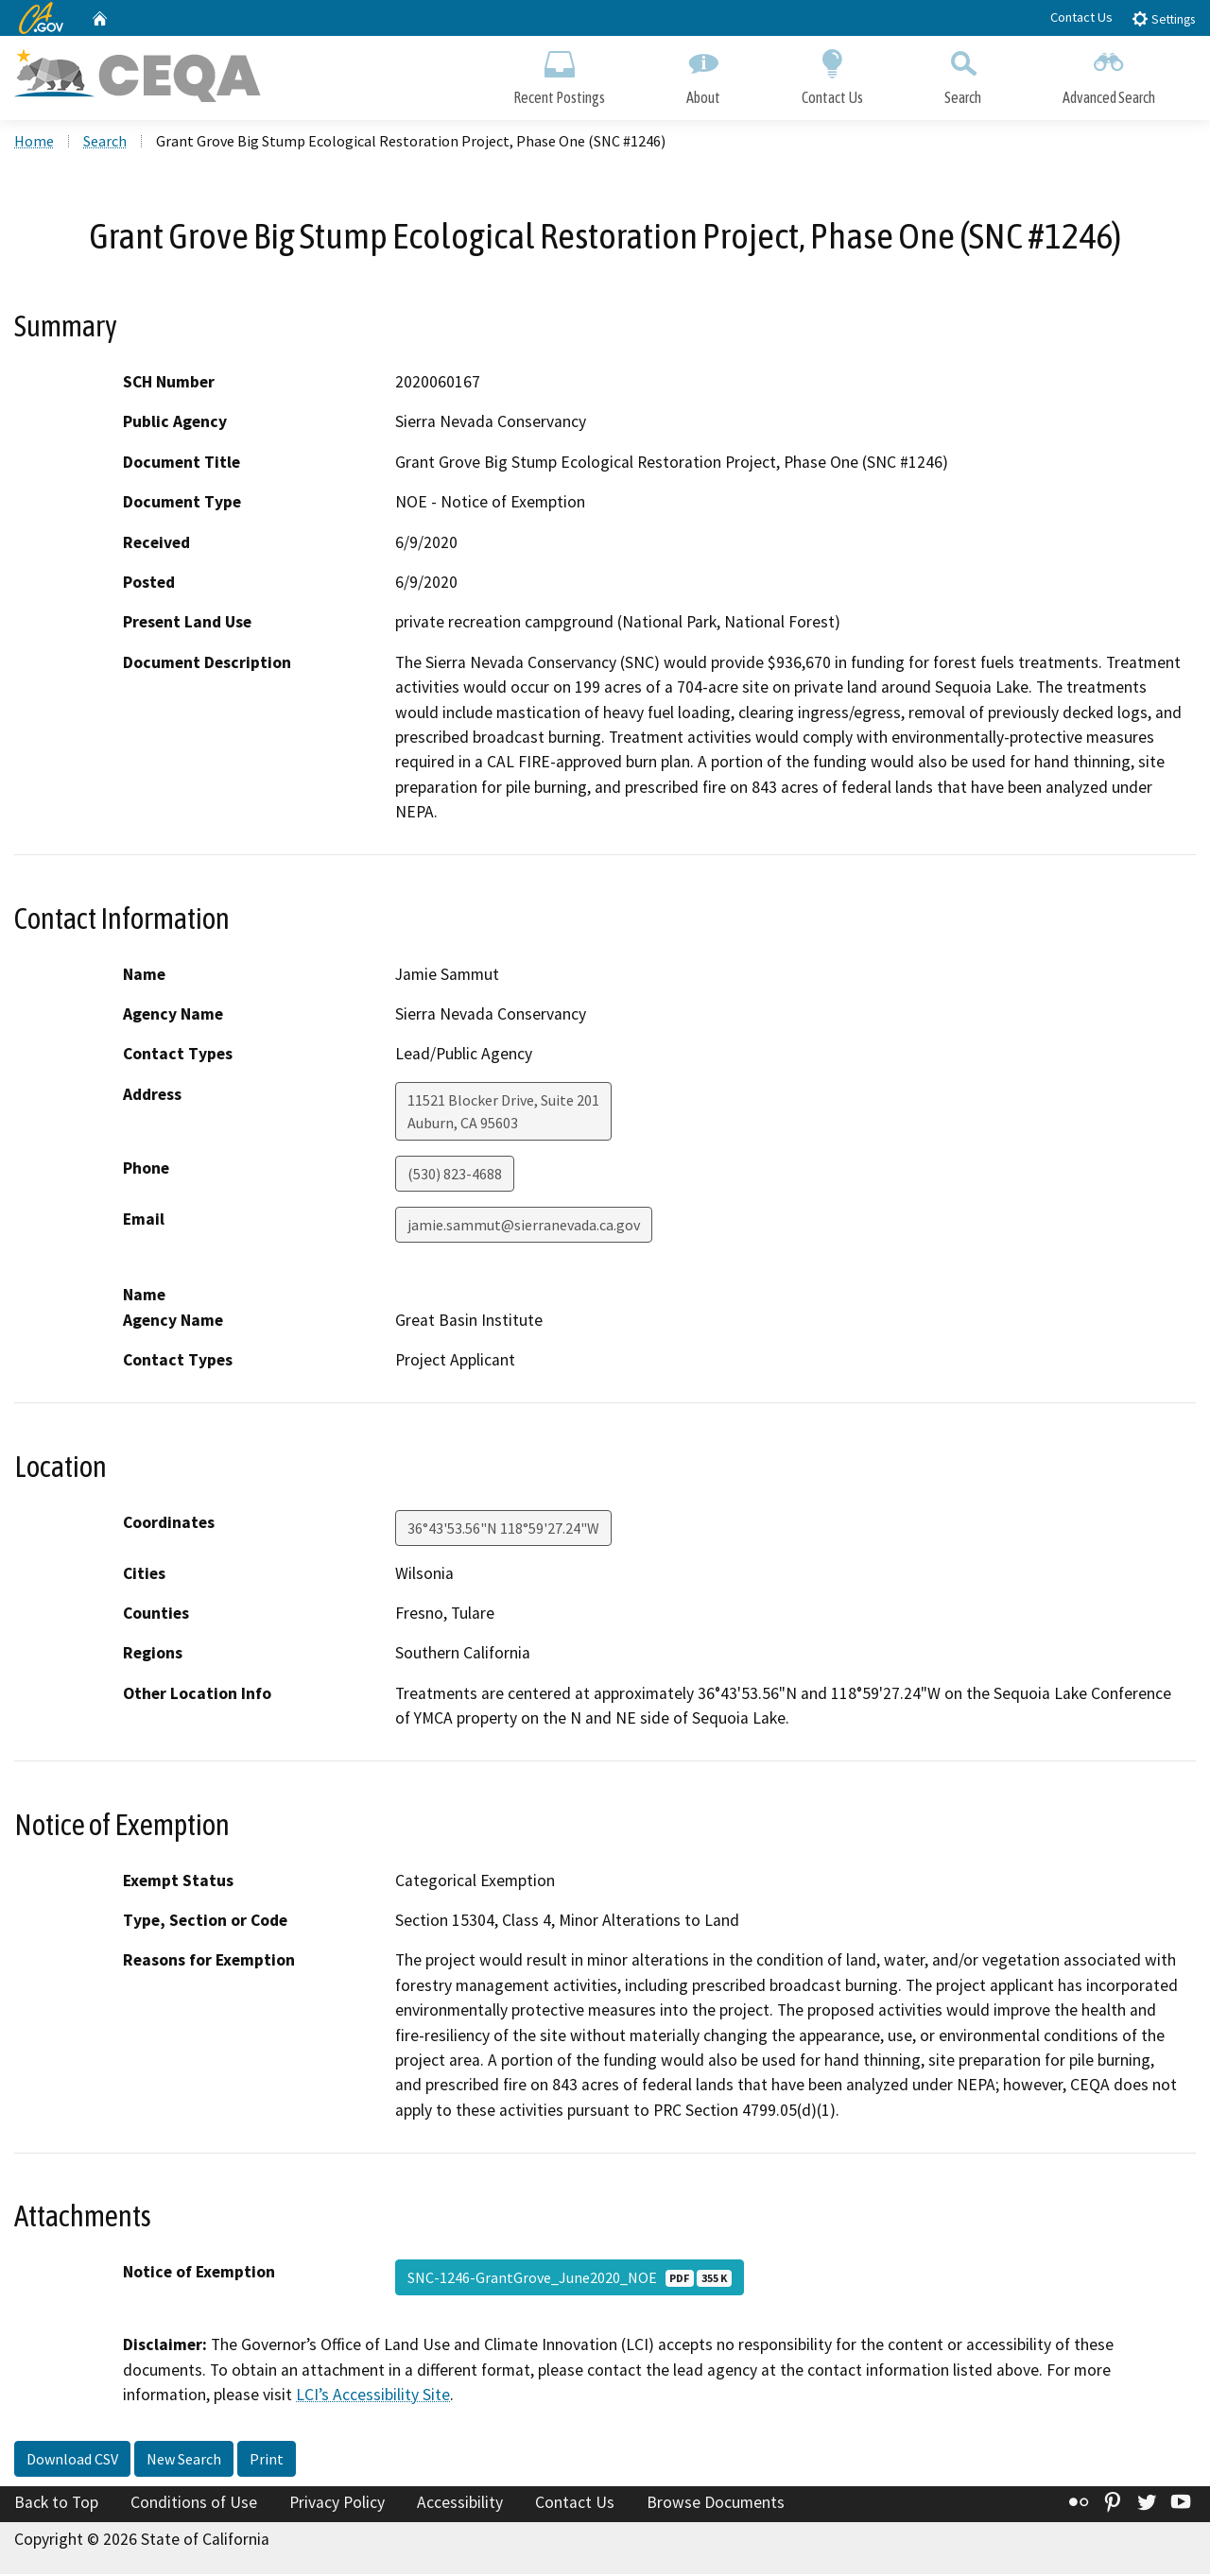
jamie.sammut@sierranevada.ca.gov (523, 1226)
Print (267, 2459)
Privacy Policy (337, 2503)
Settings (1163, 18)
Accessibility (460, 2503)
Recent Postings (559, 73)
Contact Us (1081, 17)
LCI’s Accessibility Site (373, 2396)
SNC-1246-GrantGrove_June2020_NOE (569, 2279)
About (703, 73)
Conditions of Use (193, 2503)
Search (962, 73)
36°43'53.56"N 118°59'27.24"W (503, 1529)
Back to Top (56, 2503)
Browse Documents (716, 2503)
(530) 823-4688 (454, 1175)
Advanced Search (1109, 73)
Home (34, 142)
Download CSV (72, 2459)
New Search (184, 2459)
